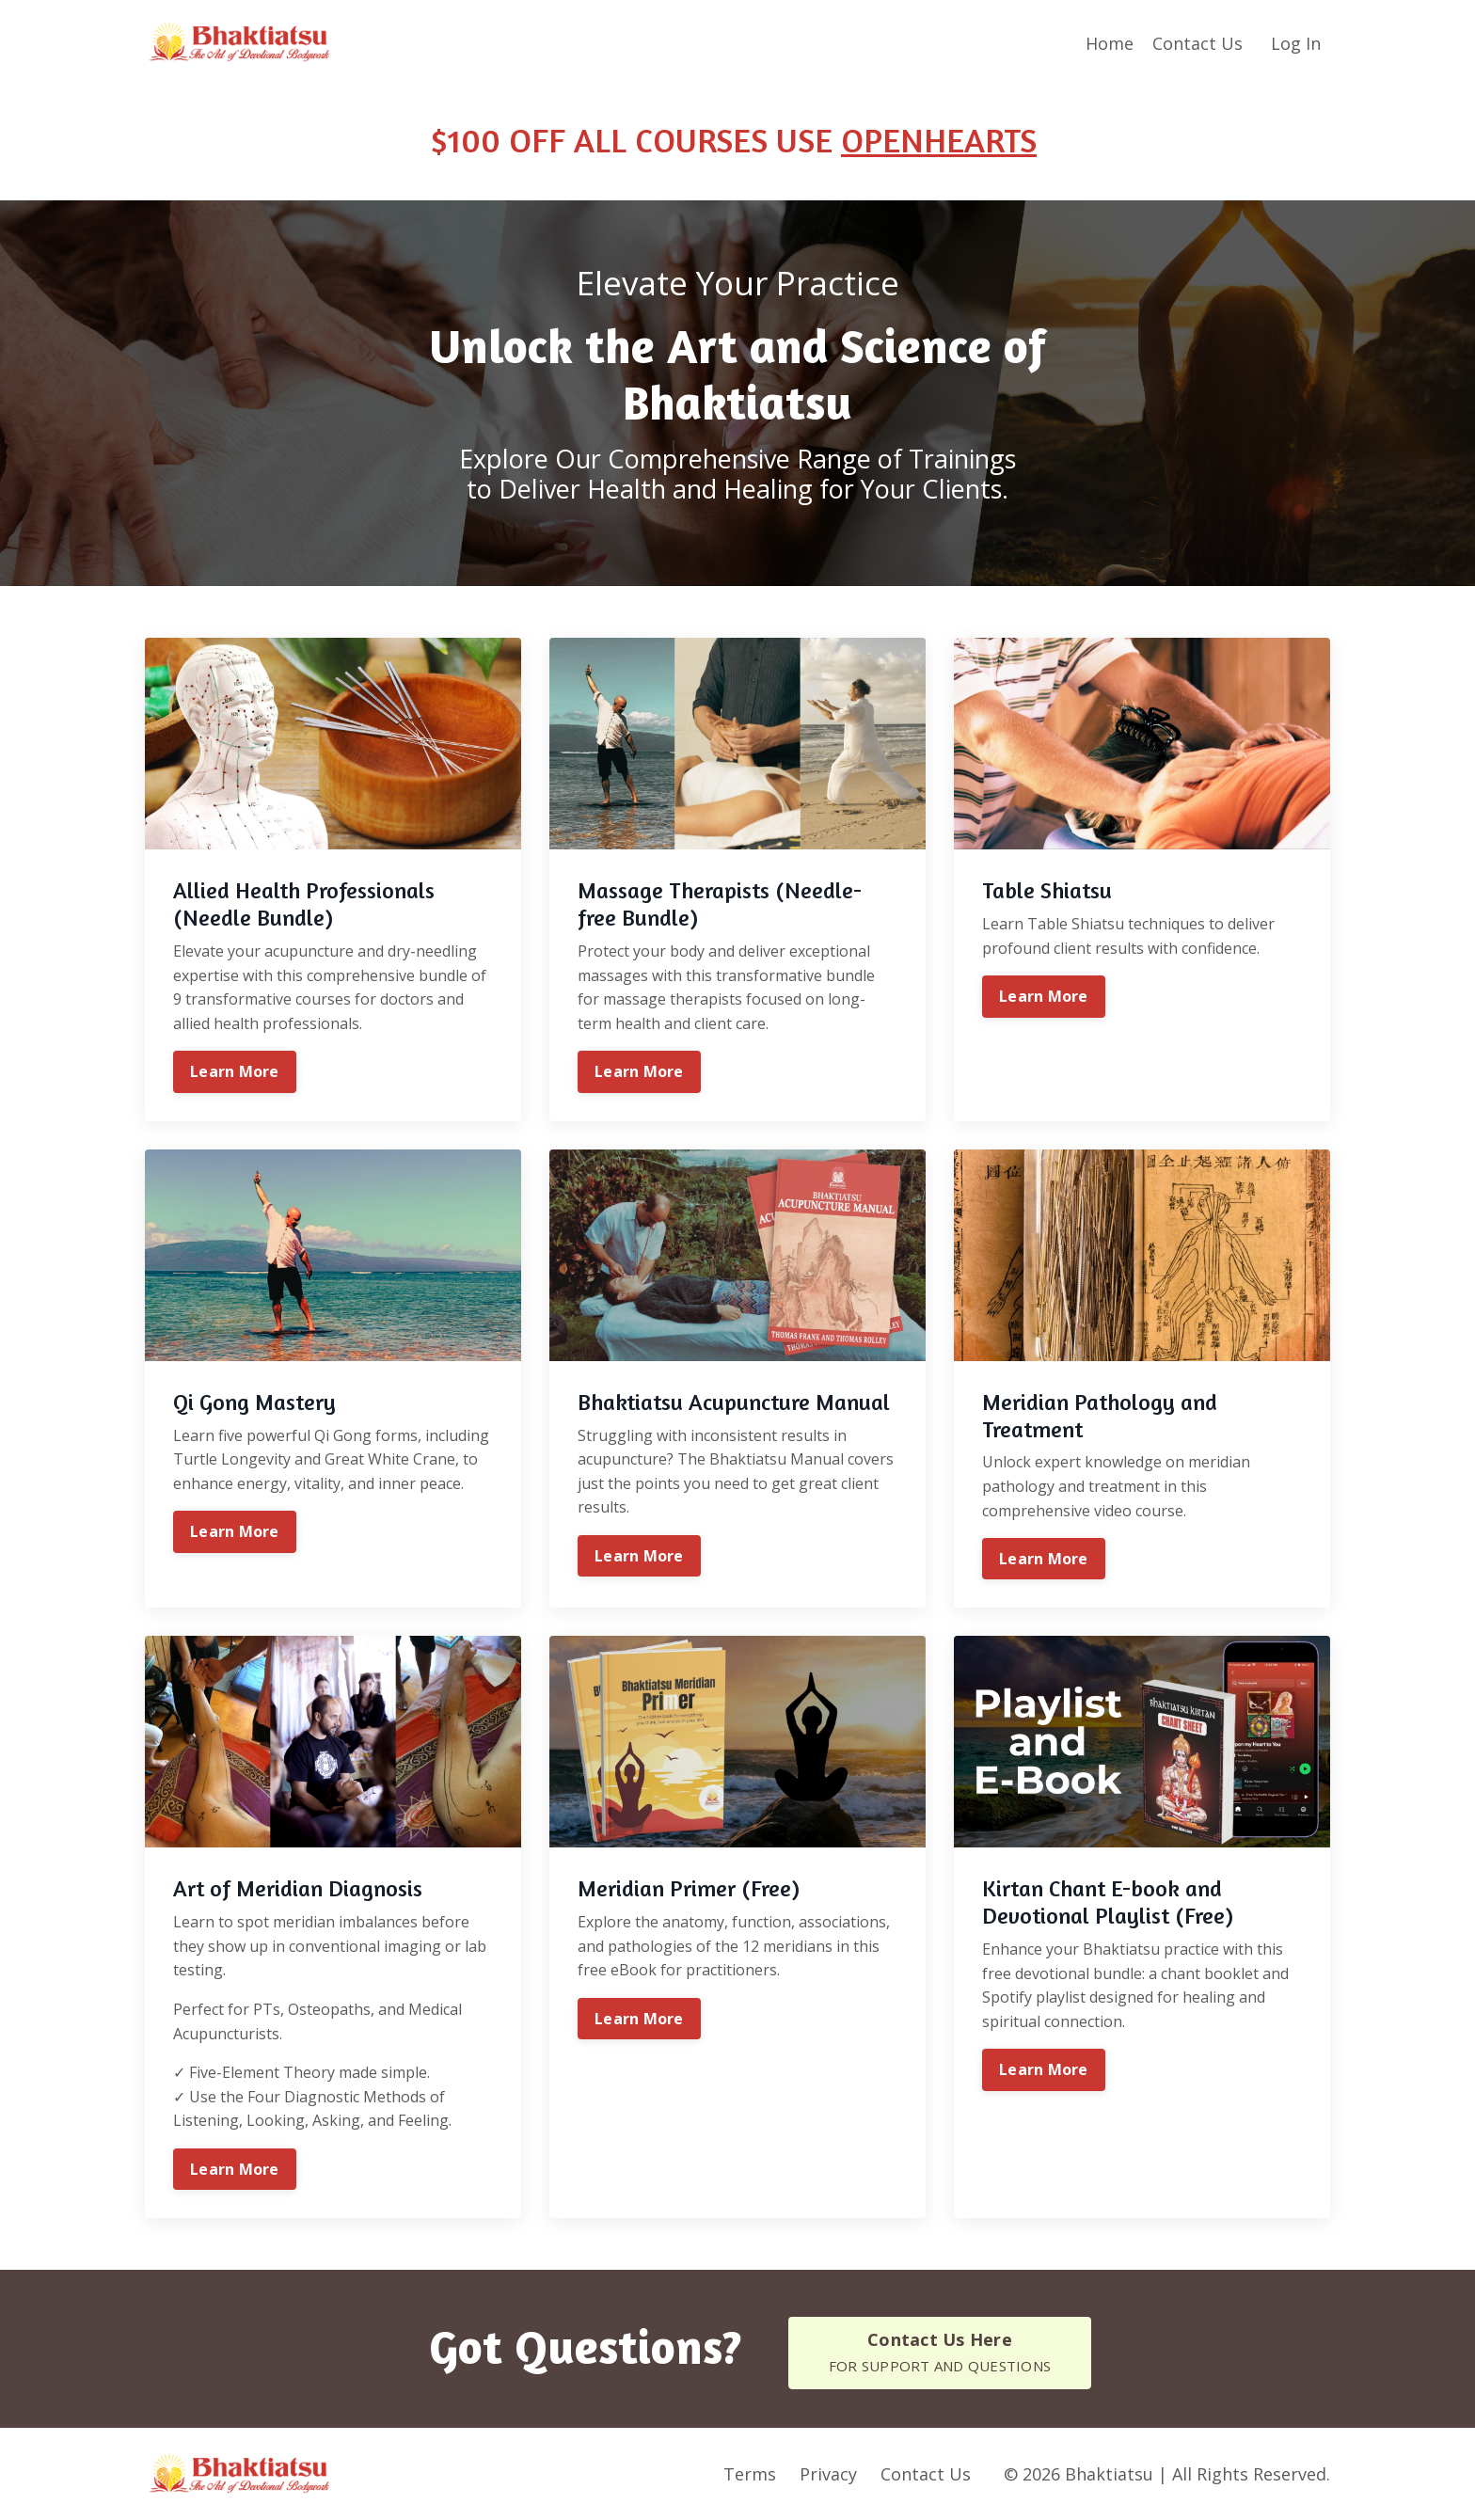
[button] (940, 2352)
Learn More (234, 1071)
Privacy (828, 2473)
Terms (749, 2473)
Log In (1296, 42)
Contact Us (1197, 42)
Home (1110, 42)
